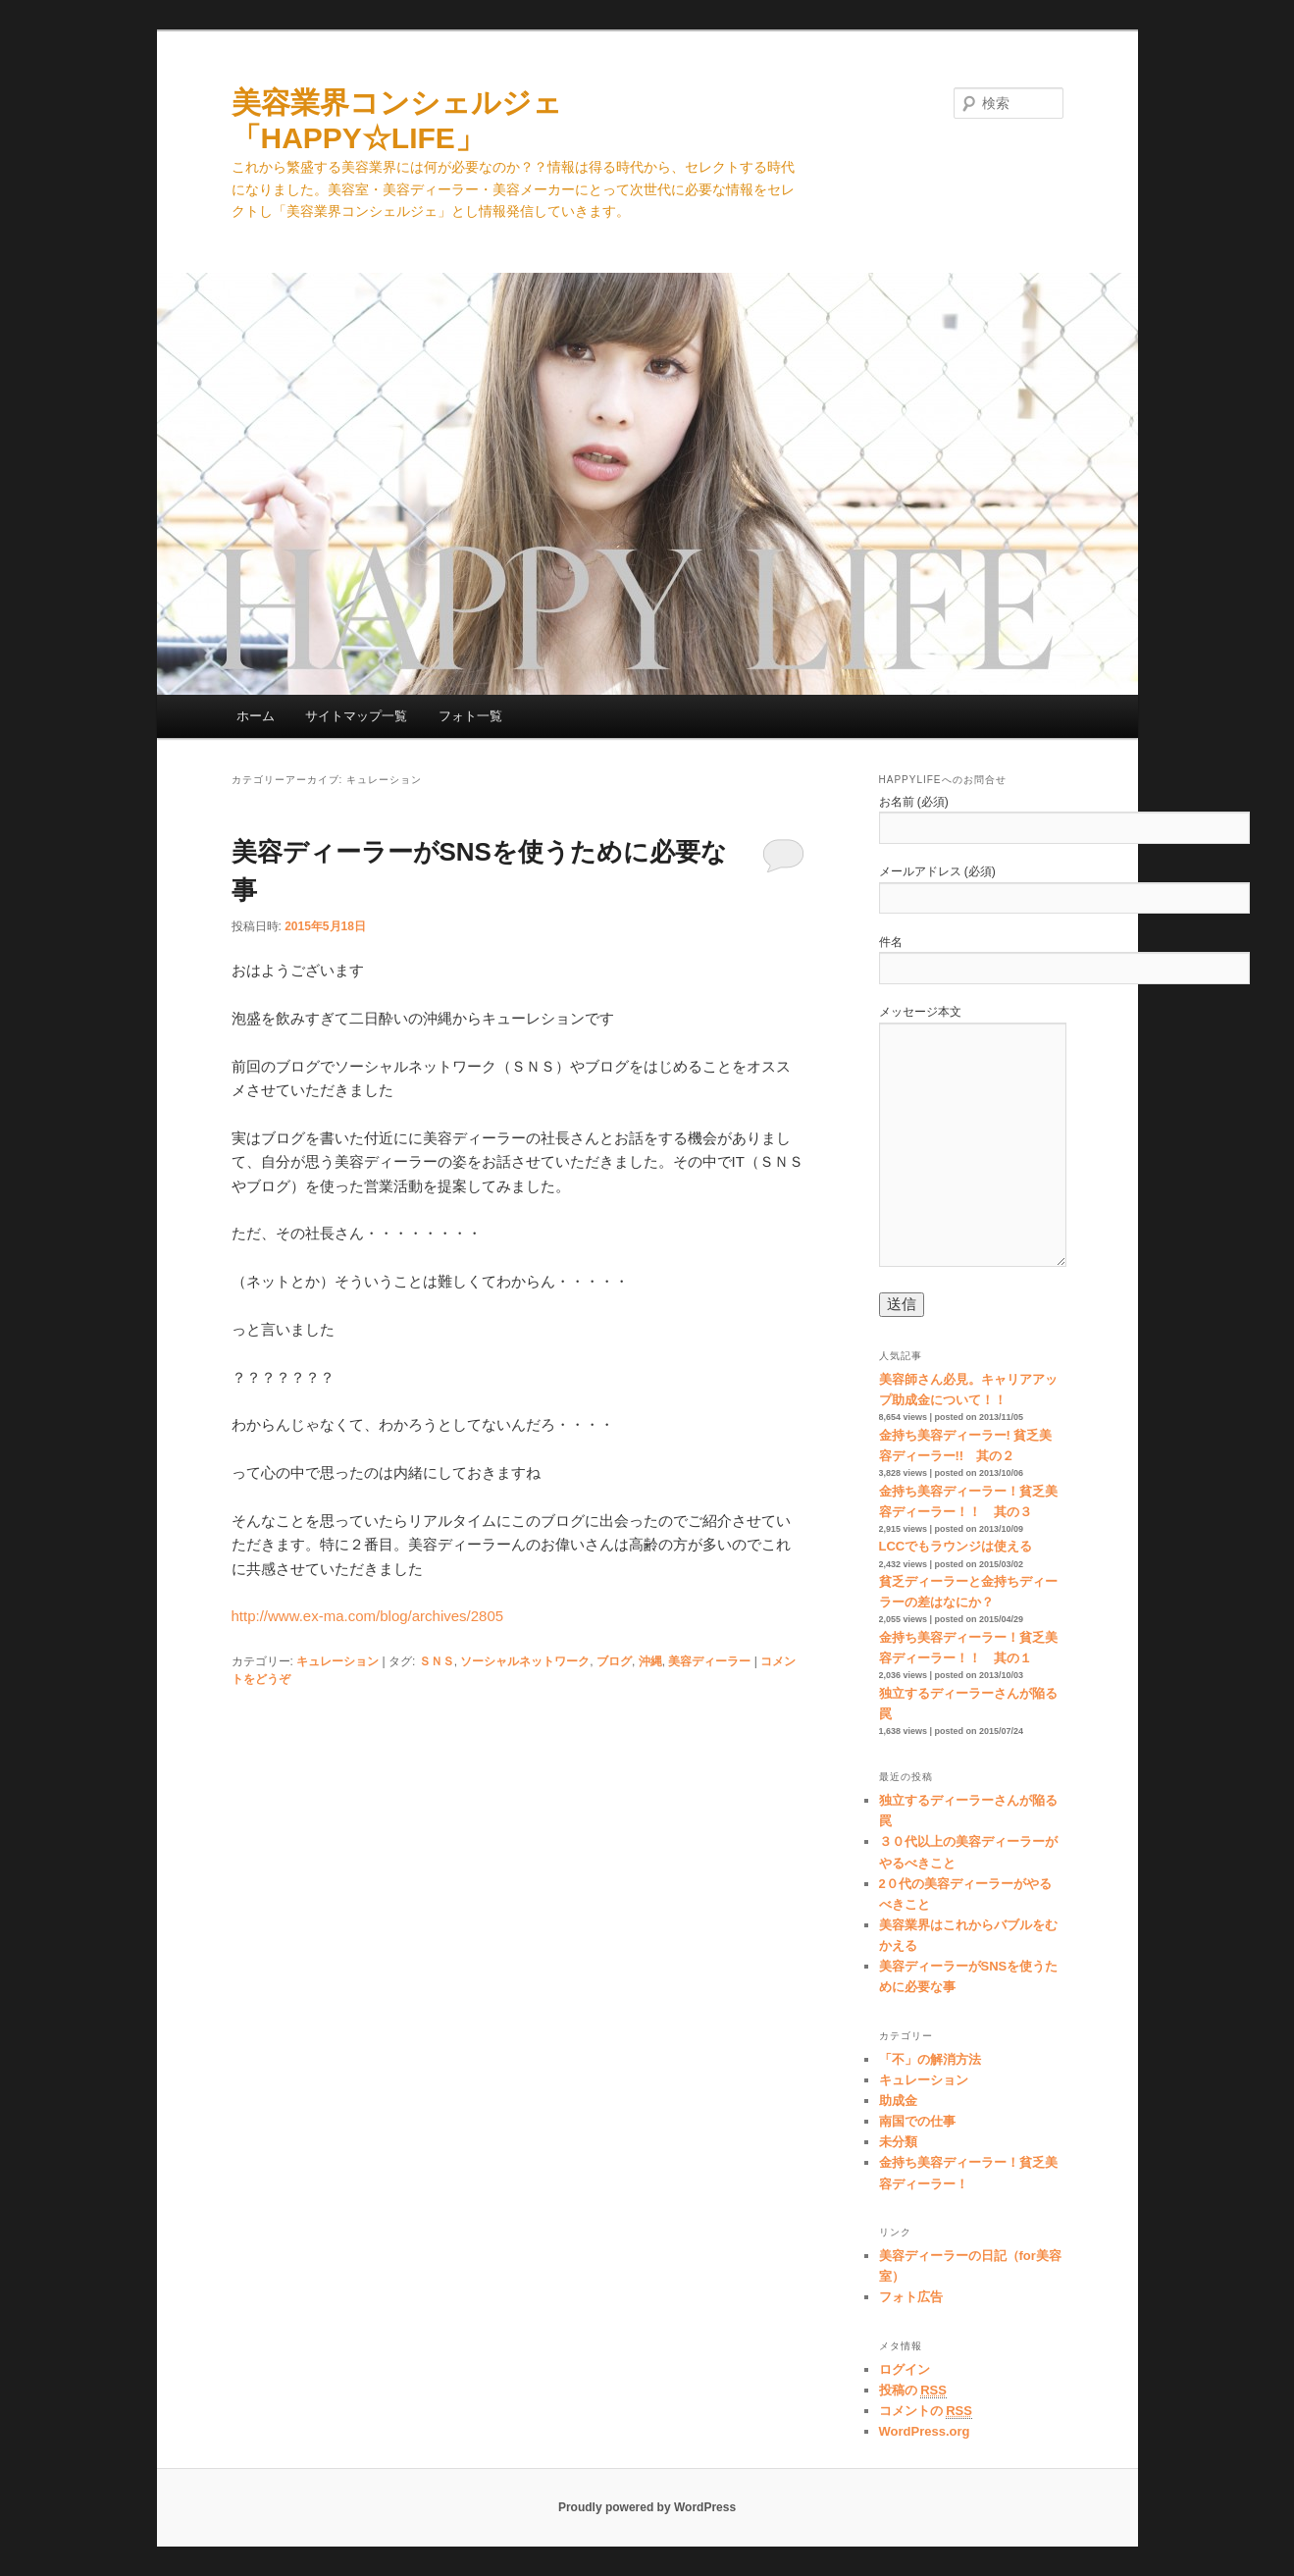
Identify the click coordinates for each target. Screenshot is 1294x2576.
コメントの (925, 2411)
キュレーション (337, 1661)
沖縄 (650, 1661)
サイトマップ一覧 (356, 716)
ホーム (255, 716)
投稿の (913, 2390)
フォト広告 (911, 2296)
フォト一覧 (470, 716)
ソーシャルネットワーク (525, 1661)
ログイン (904, 2369)
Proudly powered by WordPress (647, 2507)
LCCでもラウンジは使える (956, 1546)
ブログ (614, 1661)
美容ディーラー (709, 1661)
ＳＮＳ (436, 1661)
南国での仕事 (917, 2121)
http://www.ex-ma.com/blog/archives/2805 (368, 1615)
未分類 (898, 2141)
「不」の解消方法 (930, 2059)
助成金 (898, 2100)
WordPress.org (924, 2431)
